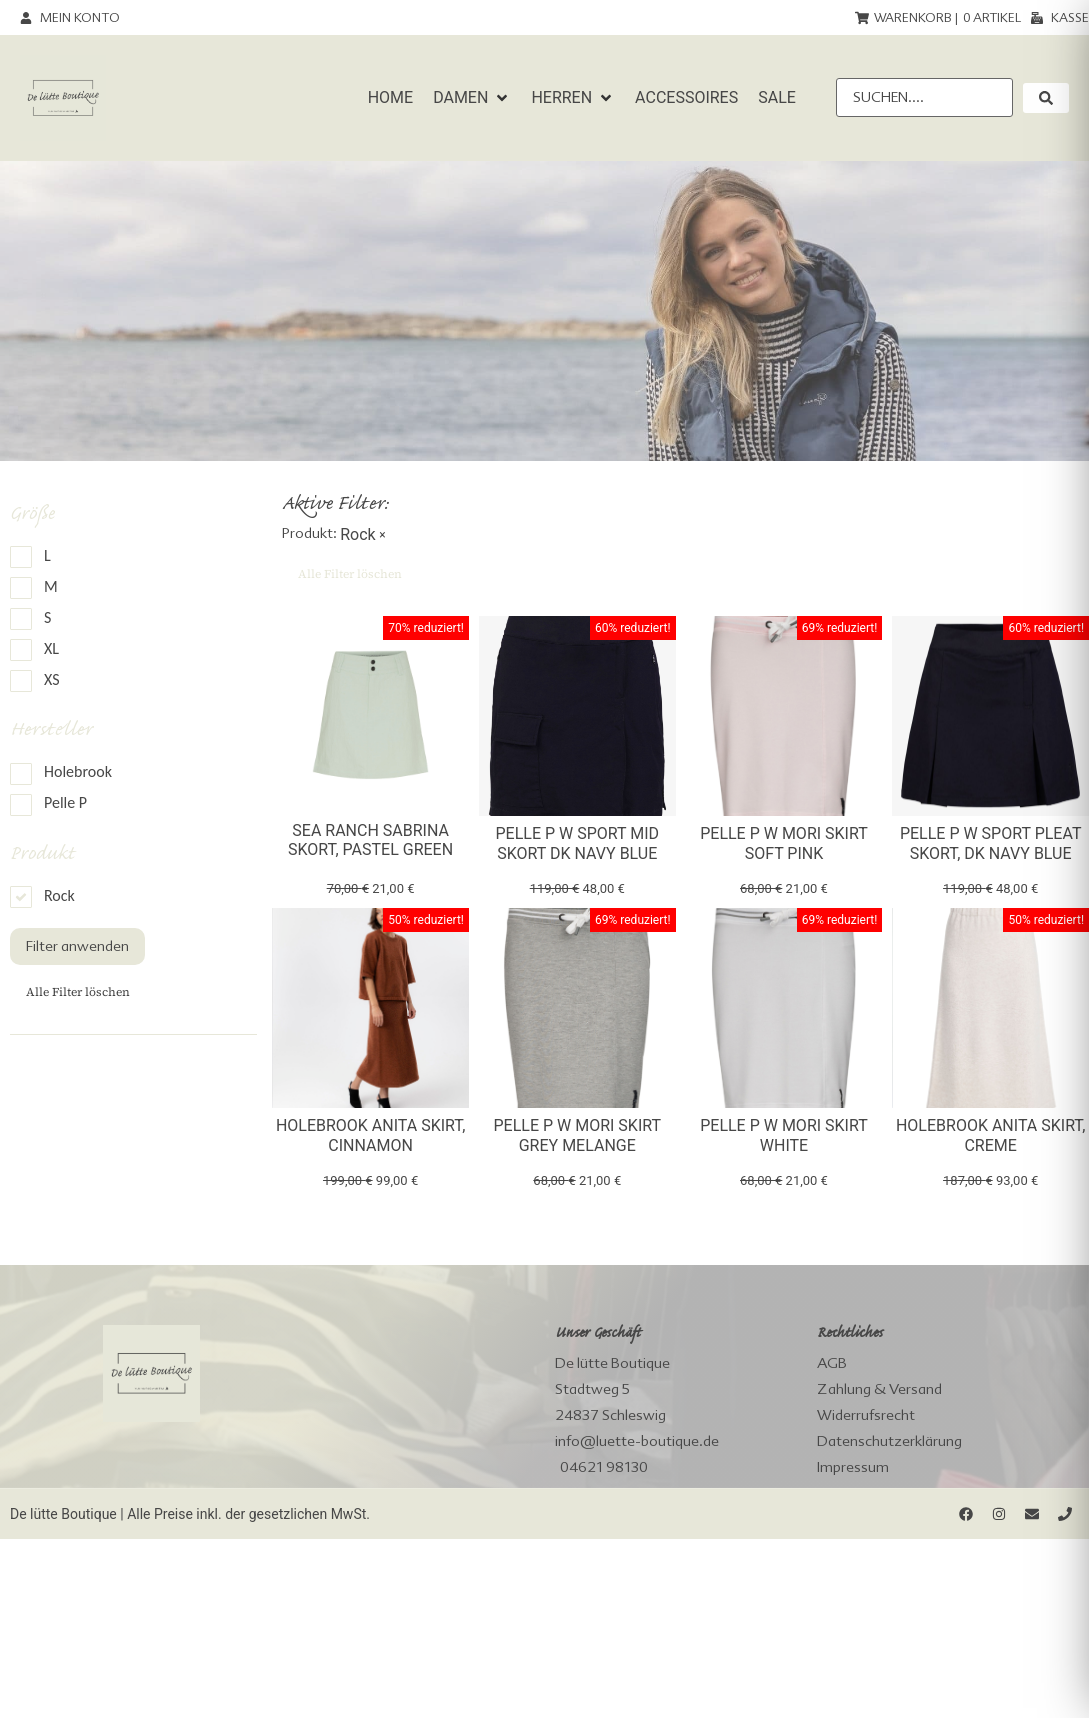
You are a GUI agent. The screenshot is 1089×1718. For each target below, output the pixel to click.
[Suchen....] (924, 97)
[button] (472, 98)
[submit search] (1046, 98)
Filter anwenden (77, 946)
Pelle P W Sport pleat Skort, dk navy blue (991, 843)
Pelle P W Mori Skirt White (784, 1135)
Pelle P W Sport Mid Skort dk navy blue (577, 843)
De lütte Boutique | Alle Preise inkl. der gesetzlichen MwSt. (190, 1514)
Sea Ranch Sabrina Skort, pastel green (370, 840)
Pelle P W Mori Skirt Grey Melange (578, 1135)
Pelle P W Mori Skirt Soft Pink (784, 843)
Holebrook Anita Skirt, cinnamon (370, 1135)
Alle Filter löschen (78, 992)
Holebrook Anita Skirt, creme (990, 1135)
